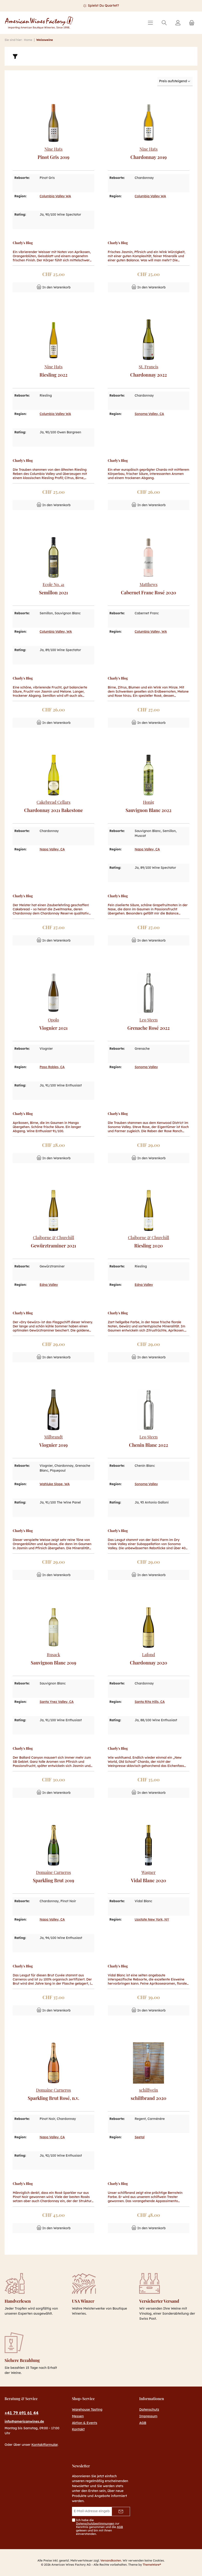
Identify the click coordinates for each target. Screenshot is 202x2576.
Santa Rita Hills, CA (150, 1702)
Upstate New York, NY (152, 1919)
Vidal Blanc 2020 (148, 1880)
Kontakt (78, 2429)
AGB (142, 2423)
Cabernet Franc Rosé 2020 (148, 592)
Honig (148, 802)
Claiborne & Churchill (53, 1237)
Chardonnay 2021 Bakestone (53, 810)
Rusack (53, 1654)
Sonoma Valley (146, 1067)
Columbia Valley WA (55, 196)
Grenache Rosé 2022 (148, 1028)
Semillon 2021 (53, 592)
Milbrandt (53, 1437)
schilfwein (148, 2090)
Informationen (151, 2398)
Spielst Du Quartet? (103, 5)
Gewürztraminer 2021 (53, 1246)
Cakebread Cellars (53, 802)
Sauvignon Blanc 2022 (149, 810)
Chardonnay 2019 (148, 157)
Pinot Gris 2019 (53, 157)
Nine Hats (53, 149)
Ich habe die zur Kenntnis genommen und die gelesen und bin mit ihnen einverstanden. (99, 2527)
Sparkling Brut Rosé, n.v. (53, 2098)
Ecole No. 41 (53, 584)
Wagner (148, 1872)
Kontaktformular (44, 2445)
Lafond (148, 1654)
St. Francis (148, 367)
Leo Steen (148, 1020)
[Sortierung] (175, 81)
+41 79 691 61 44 (22, 2412)
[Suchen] (164, 22)
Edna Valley (49, 1285)
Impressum (148, 2416)
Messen (78, 2416)
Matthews (149, 584)
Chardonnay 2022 (148, 375)
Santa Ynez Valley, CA (57, 1702)
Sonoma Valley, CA (149, 414)
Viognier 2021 (53, 1028)
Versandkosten (110, 2560)
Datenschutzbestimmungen (95, 2523)
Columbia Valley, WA (56, 631)
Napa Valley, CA (52, 849)
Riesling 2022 (53, 375)
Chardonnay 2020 (148, 1663)
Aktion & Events (84, 2423)
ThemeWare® (152, 2564)
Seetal (139, 2137)
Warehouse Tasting (87, 2409)
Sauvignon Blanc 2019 (53, 1663)
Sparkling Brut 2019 (53, 1880)
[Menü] (150, 22)
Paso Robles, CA (52, 1067)
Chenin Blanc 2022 (148, 1445)
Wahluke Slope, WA (55, 1484)
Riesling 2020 (148, 1246)
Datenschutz (149, 2409)
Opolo (53, 1020)
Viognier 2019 (53, 1445)
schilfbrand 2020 (148, 2098)
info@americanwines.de (24, 2421)
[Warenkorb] (191, 22)
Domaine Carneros (53, 1872)
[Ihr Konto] (178, 22)
